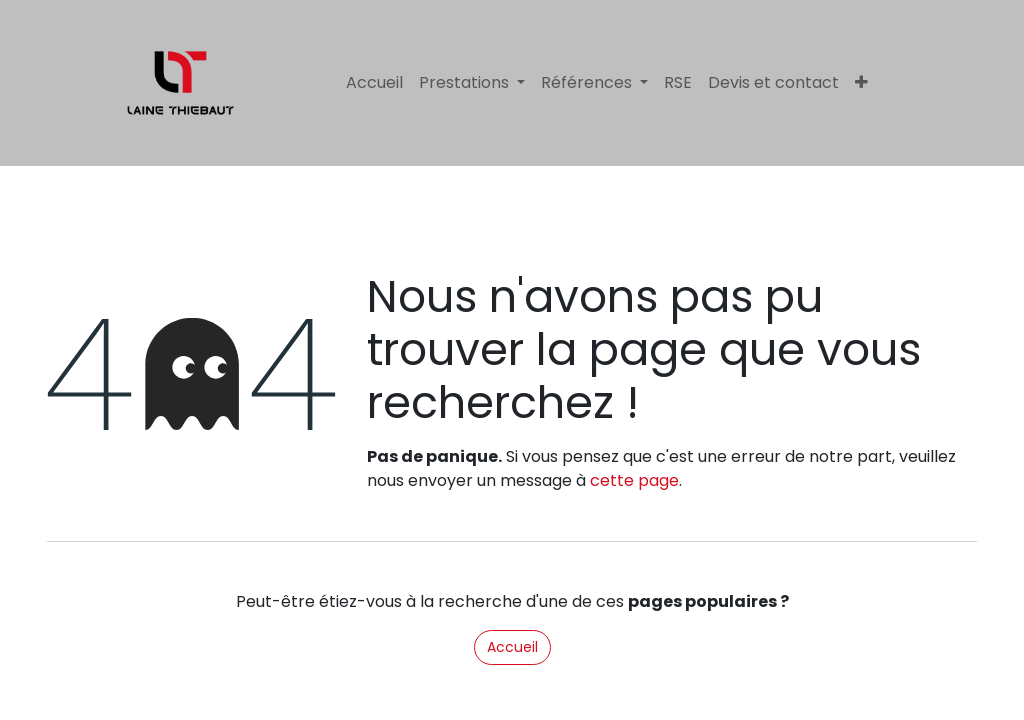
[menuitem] (374, 83)
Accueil (512, 647)
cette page (634, 480)
